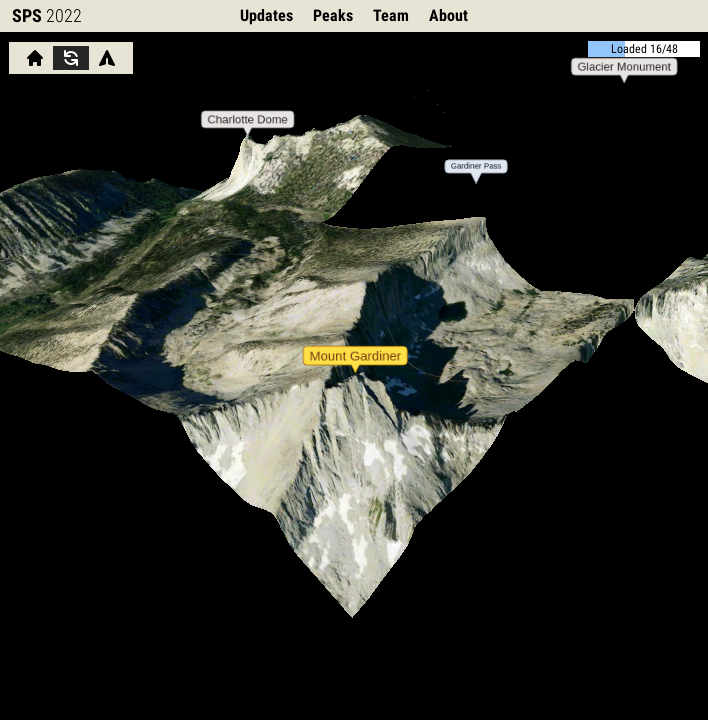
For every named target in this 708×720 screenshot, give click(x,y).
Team (391, 15)
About (448, 15)
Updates (266, 15)
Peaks (333, 15)
